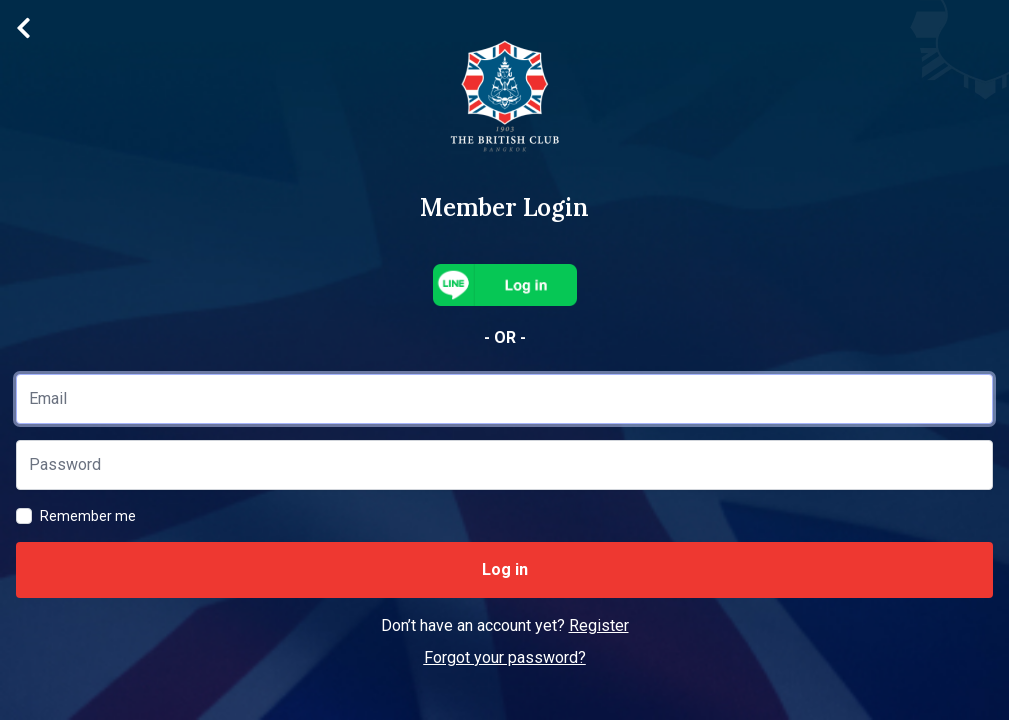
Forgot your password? (505, 657)
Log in (505, 569)
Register (599, 625)
